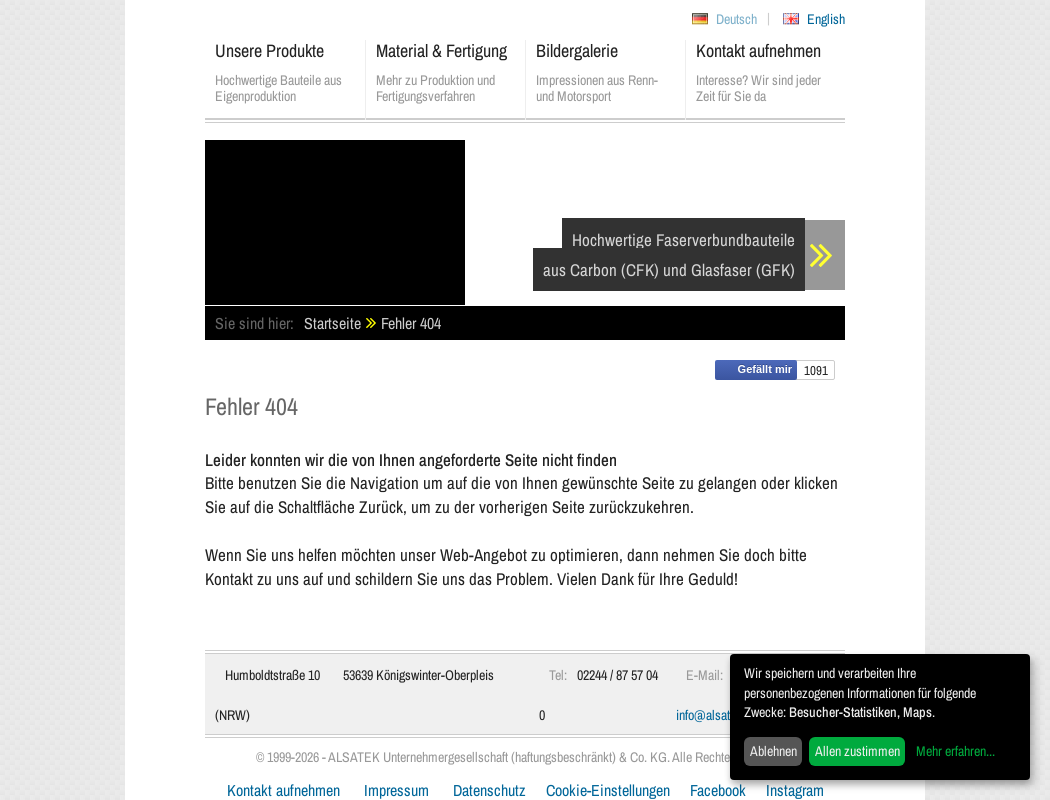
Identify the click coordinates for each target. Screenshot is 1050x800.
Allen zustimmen (857, 751)
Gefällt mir (756, 370)
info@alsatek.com (721, 715)
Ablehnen (773, 751)
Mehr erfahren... (955, 751)
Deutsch (736, 19)
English (826, 19)
